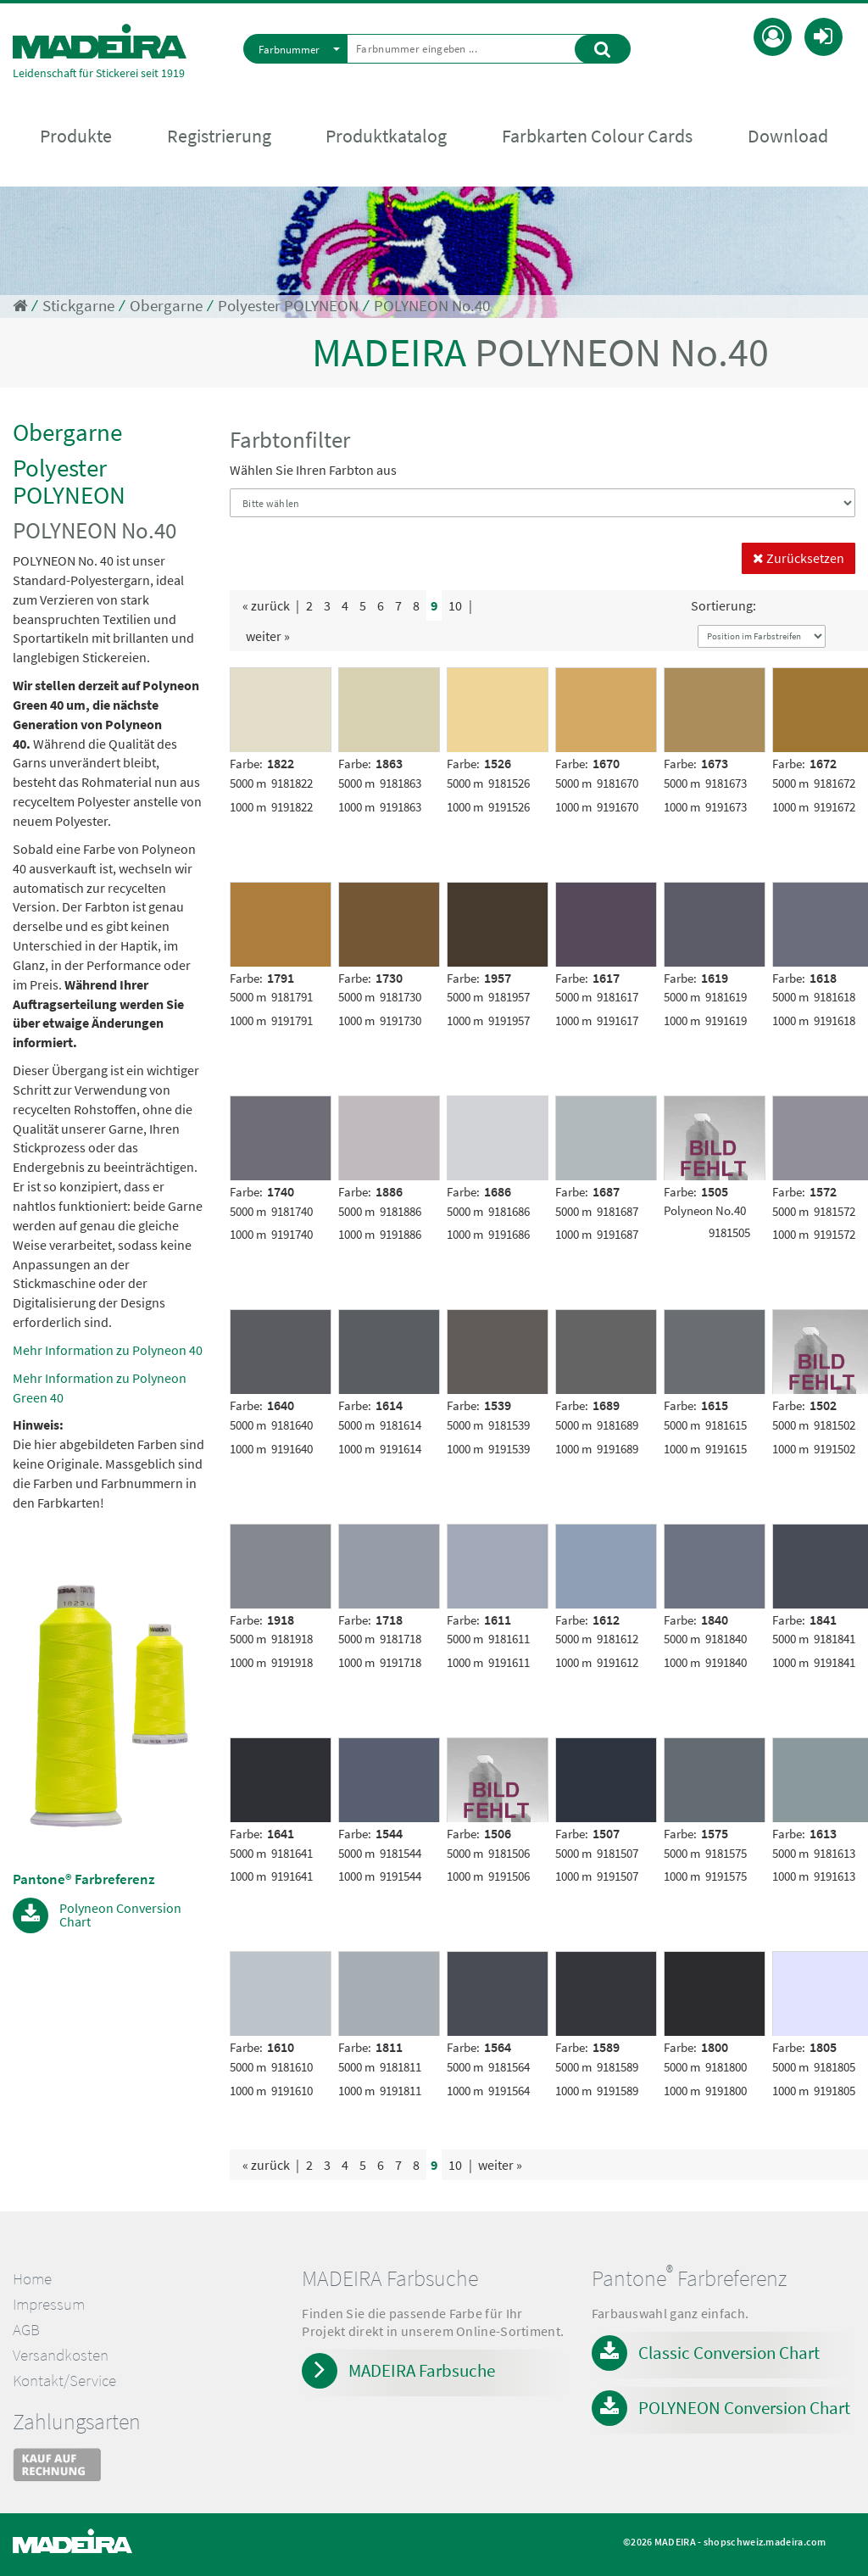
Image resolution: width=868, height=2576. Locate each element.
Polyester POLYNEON (288, 305)
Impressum (49, 2304)
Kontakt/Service (64, 2380)
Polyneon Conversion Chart (120, 1913)
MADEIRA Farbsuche (421, 2370)
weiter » (268, 635)
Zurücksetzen (798, 557)
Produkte (76, 136)
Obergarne (166, 305)
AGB (26, 2329)
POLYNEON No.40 (432, 305)
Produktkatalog (386, 136)
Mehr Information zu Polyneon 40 (108, 1349)
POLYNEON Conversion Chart (744, 2407)
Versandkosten (60, 2355)
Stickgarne (78, 305)
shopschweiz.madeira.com (765, 2541)
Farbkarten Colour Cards (597, 136)
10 (455, 605)
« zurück (266, 605)
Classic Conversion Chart (729, 2352)
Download (788, 136)
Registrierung (219, 136)
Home (32, 2279)
